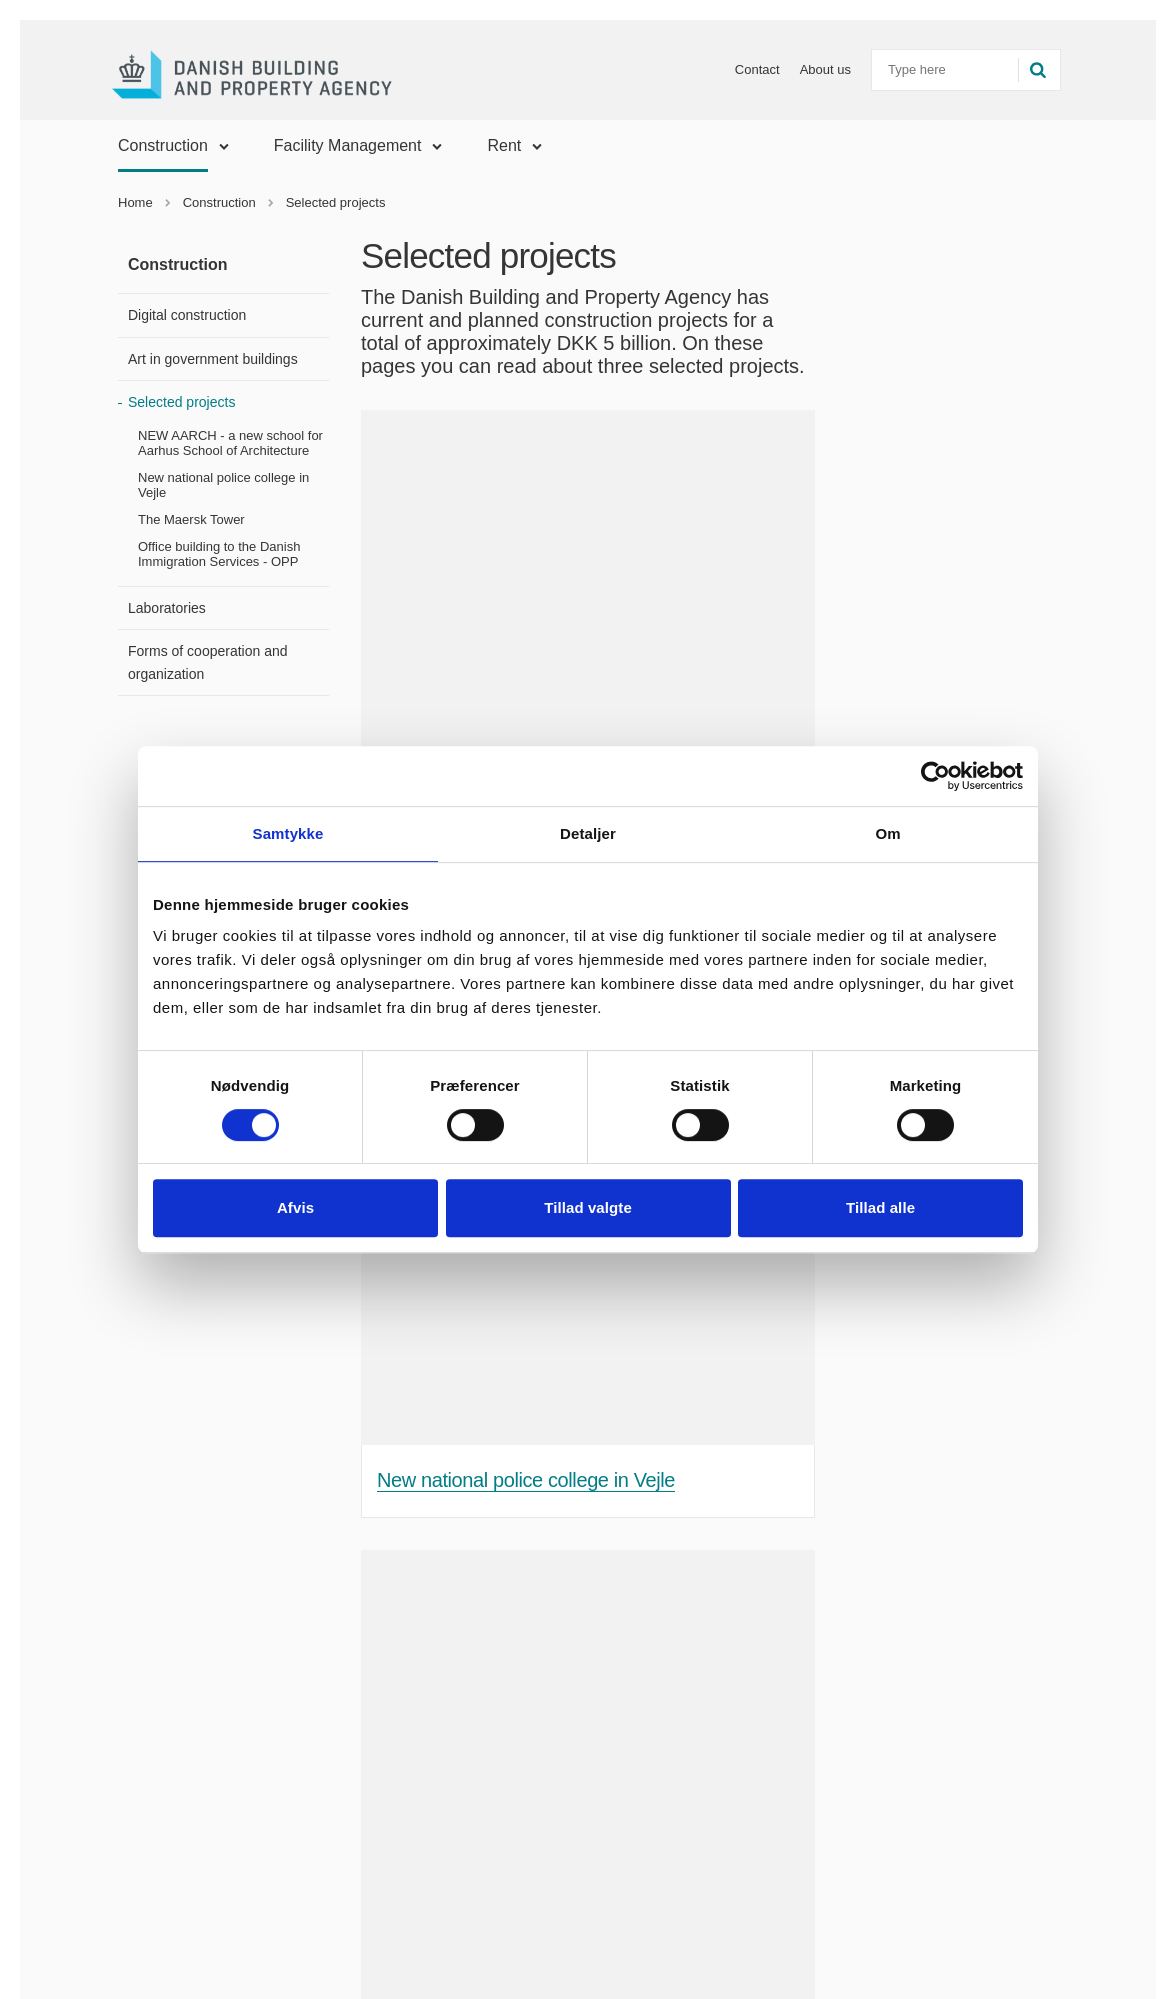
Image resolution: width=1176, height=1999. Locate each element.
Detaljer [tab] (588, 833)
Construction (163, 145)
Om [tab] (887, 833)
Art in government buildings (213, 359)
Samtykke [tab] (288, 833)
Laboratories (167, 608)
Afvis (295, 1207)
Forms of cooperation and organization (208, 662)
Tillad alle (880, 1207)
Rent (504, 145)
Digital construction (187, 315)
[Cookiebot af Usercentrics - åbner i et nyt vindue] (935, 776)
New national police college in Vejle (223, 485)
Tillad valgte (588, 1207)
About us (804, 69)
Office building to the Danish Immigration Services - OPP (219, 554)
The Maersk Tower (191, 519)
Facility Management (348, 145)
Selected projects (181, 402)
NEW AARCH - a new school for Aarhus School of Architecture (230, 443)
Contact (736, 69)
